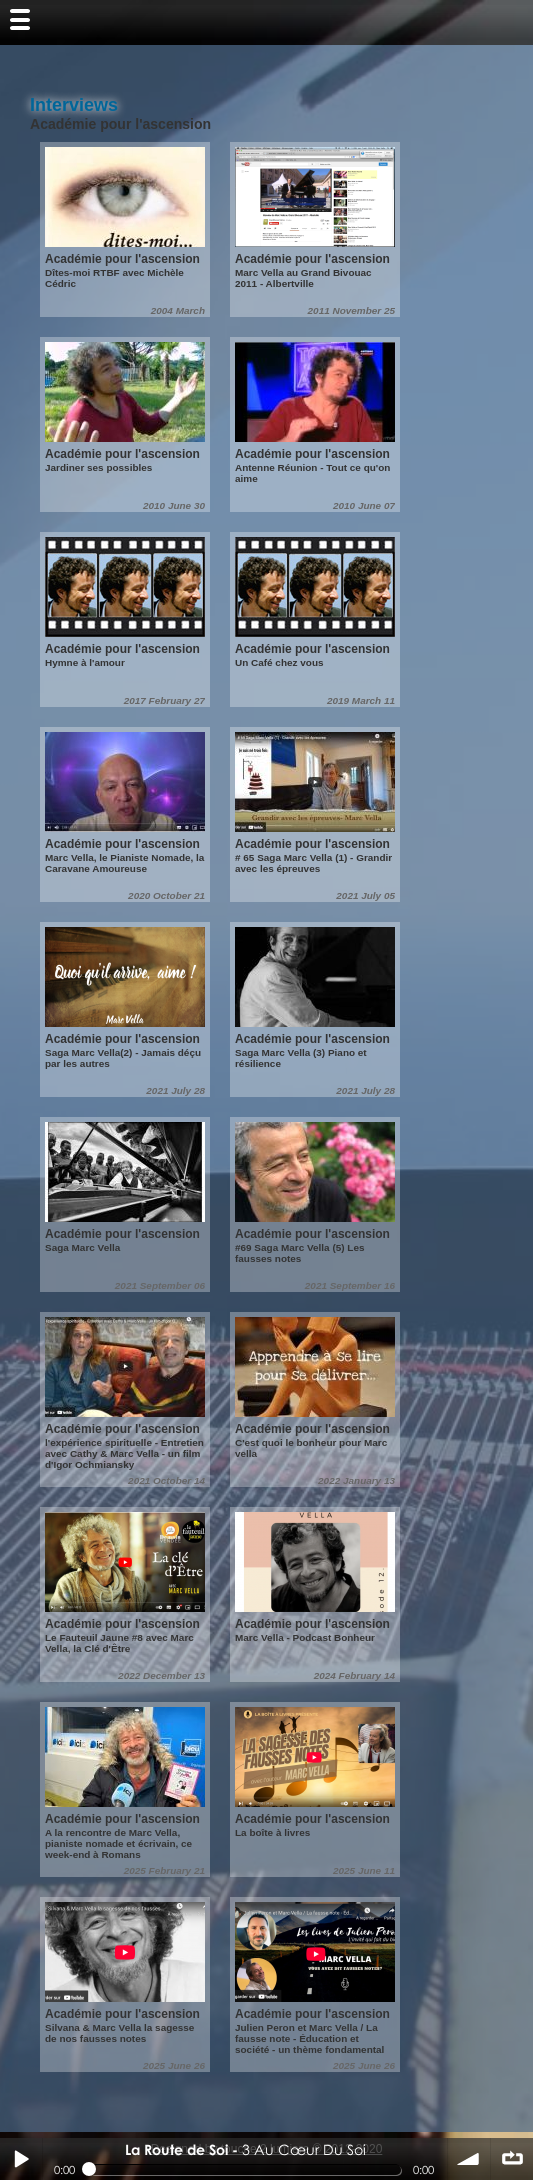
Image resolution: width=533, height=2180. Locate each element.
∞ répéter (512, 2159)
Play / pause (21, 2159)
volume (469, 2159)
